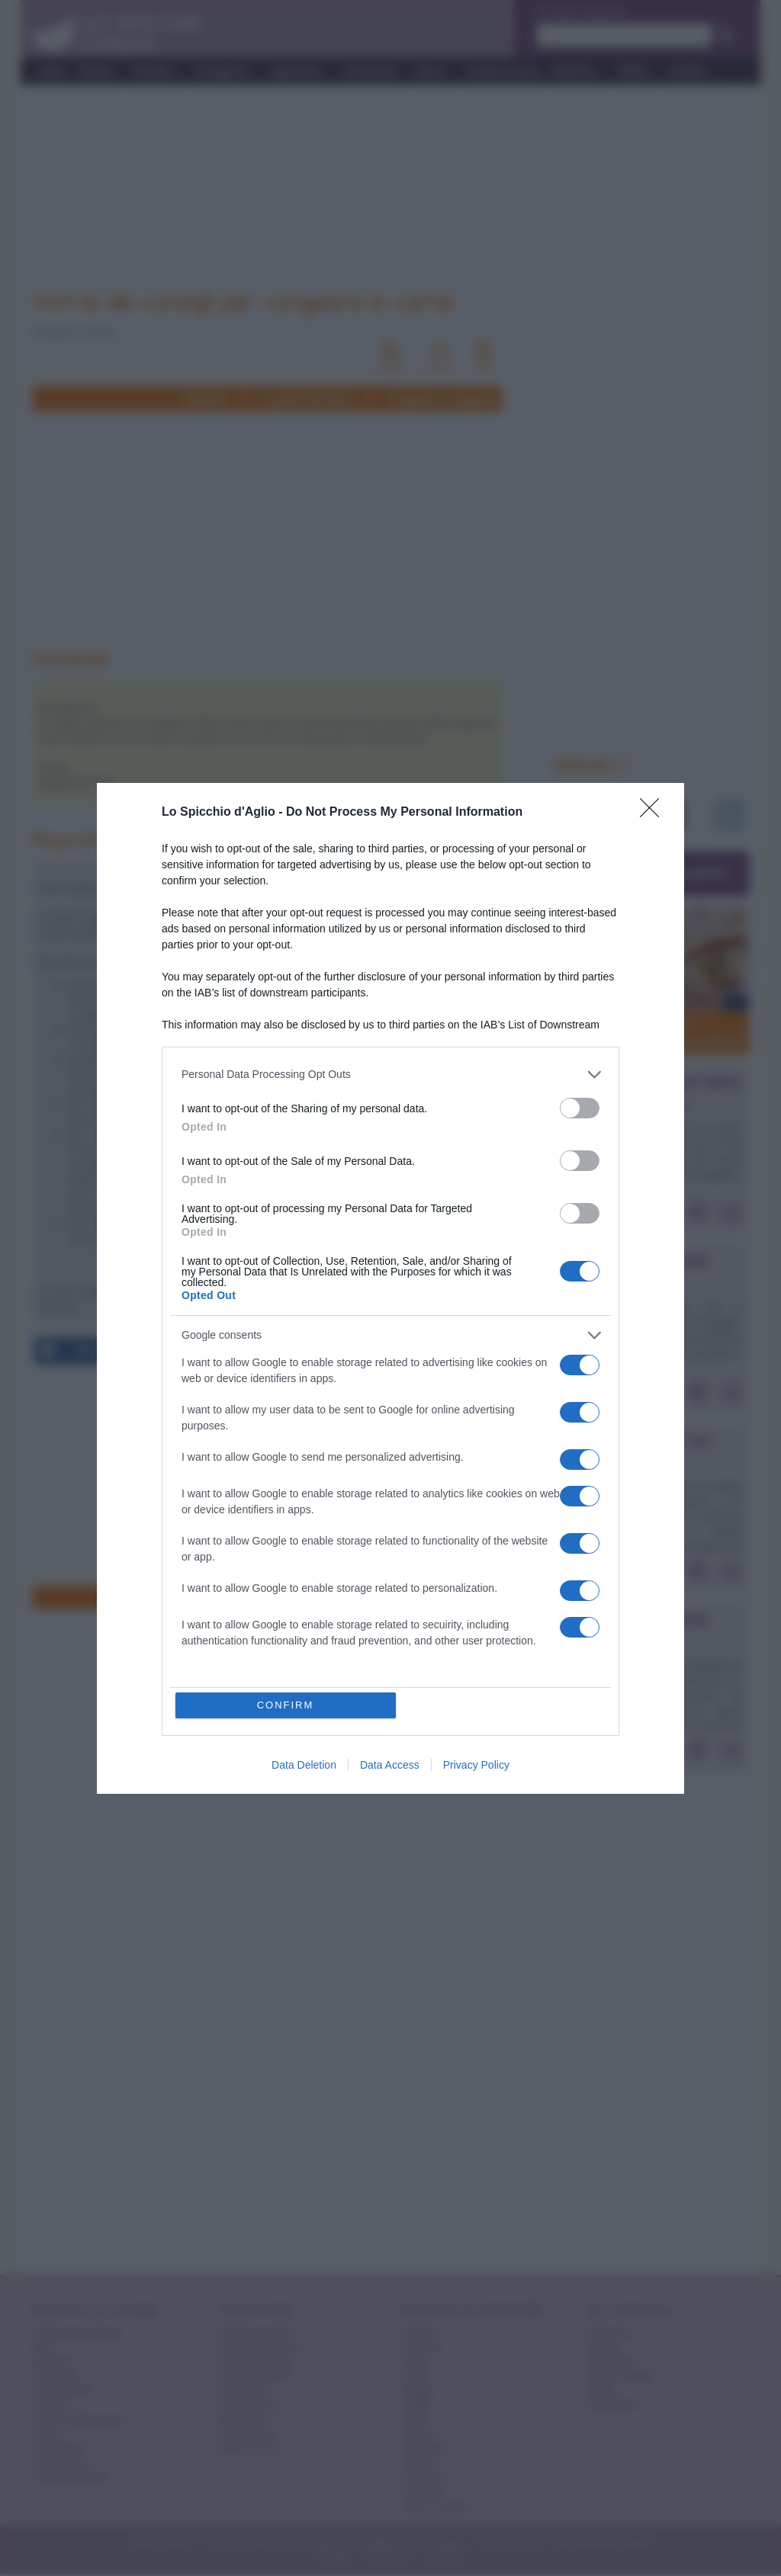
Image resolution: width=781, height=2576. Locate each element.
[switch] (579, 1108)
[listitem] (390, 1075)
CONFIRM (285, 1705)
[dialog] (390, 1288)
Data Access (389, 1765)
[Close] (654, 812)
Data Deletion (304, 1765)
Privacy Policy (476, 1765)
